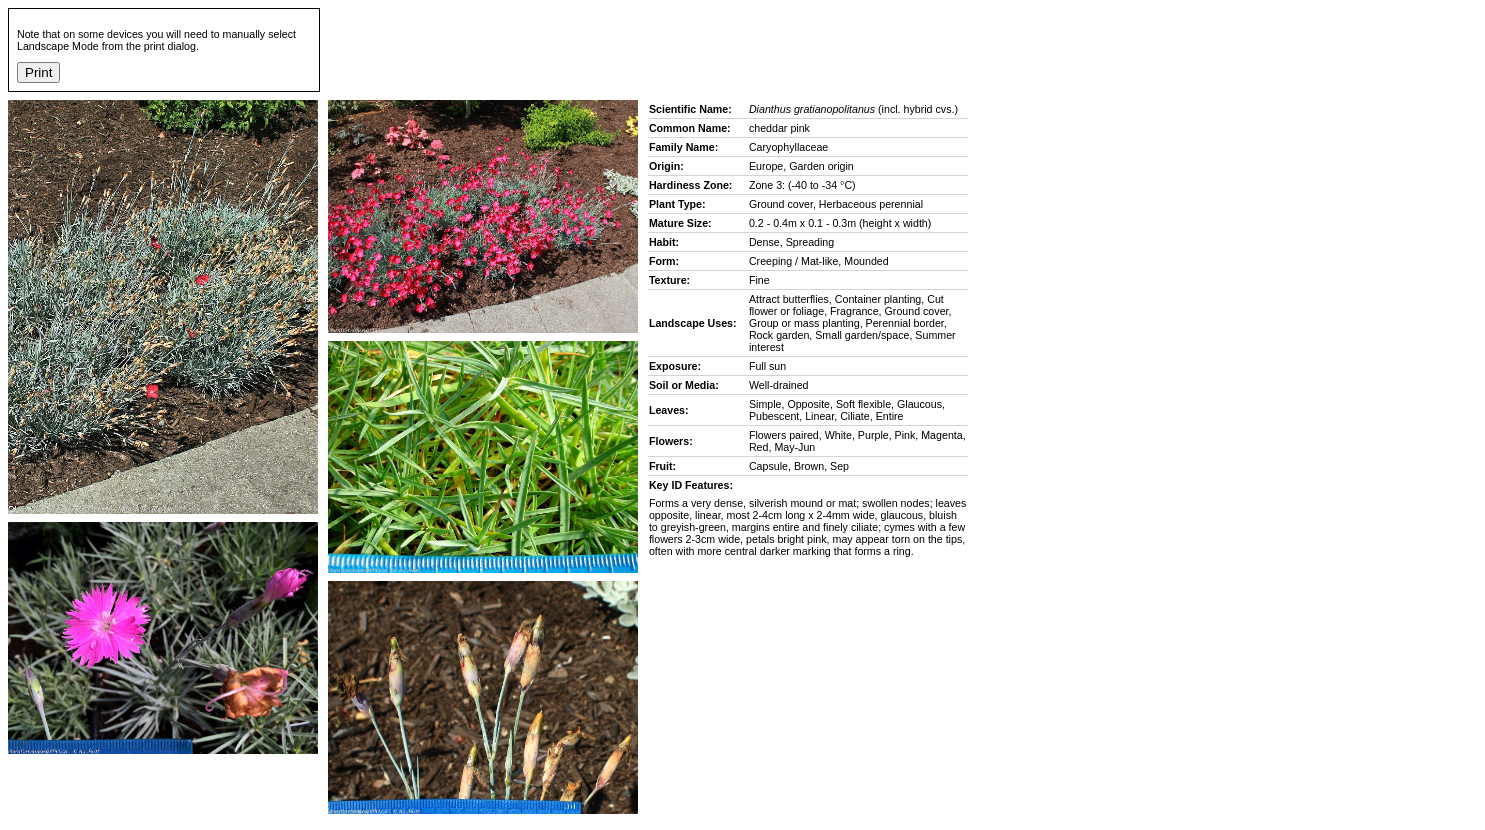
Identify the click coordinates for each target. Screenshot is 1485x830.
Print (38, 72)
